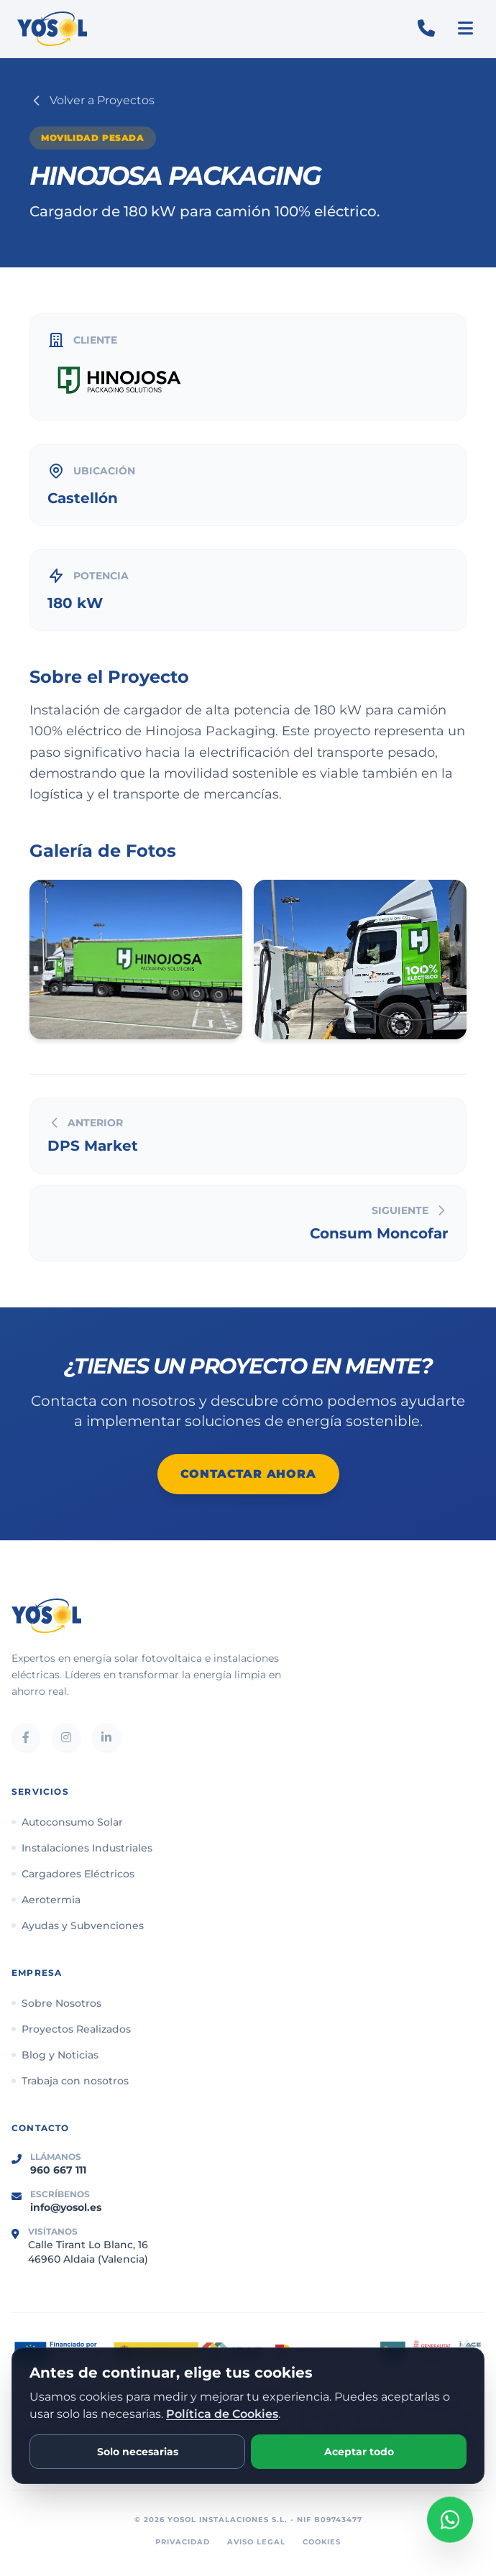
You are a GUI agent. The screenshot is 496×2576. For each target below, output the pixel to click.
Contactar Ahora (248, 1474)
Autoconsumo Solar (67, 1822)
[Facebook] (26, 1737)
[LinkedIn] (106, 1737)
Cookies (322, 2542)
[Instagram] (66, 1737)
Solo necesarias (137, 2451)
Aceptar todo (359, 2451)
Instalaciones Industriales (82, 1847)
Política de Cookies (222, 2414)
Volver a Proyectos (92, 100)
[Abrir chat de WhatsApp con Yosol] (450, 2519)
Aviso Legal (256, 2542)
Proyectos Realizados (71, 2029)
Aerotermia (46, 1899)
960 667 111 (58, 2169)
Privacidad (182, 2542)
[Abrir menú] (465, 29)
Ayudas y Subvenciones (78, 1925)
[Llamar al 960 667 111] (426, 29)
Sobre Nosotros (56, 2003)
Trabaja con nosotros (70, 2080)
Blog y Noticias (55, 2054)
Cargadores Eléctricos (73, 1873)
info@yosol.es (65, 2207)
